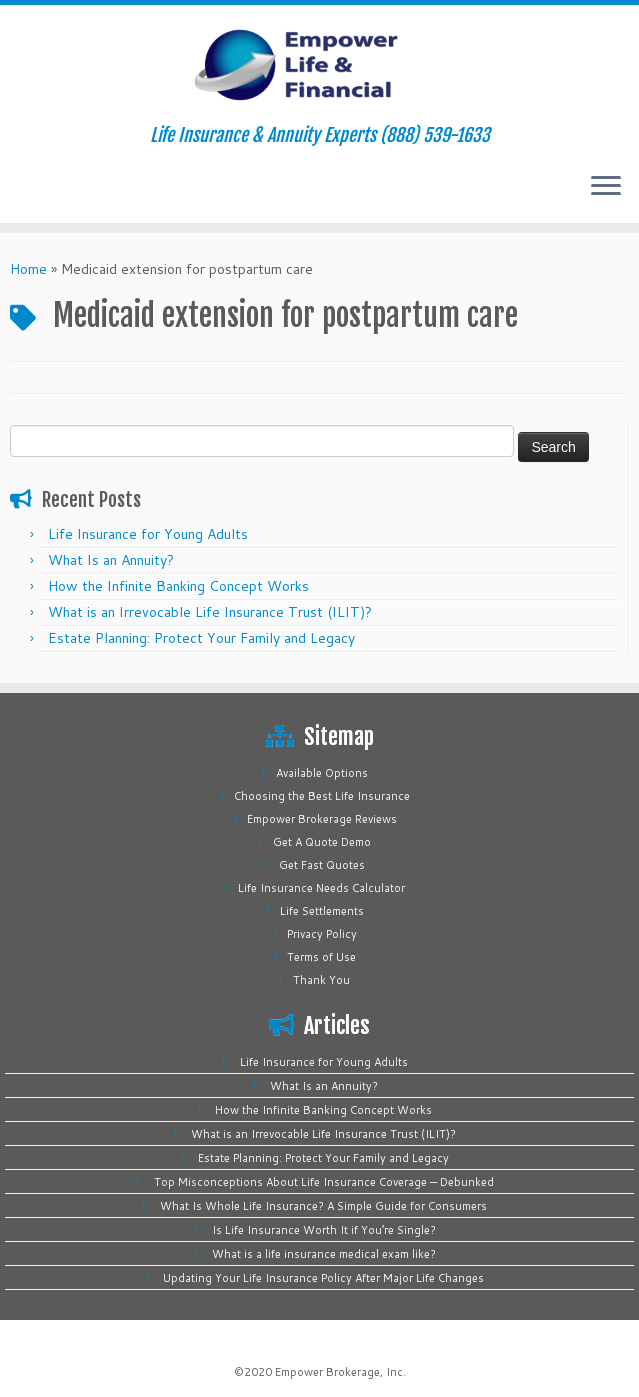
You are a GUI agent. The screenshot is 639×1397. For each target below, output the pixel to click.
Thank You (321, 980)
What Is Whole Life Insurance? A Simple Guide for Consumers (323, 1206)
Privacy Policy (322, 934)
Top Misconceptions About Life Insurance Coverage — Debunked (324, 1182)
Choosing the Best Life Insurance (322, 796)
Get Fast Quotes (322, 865)
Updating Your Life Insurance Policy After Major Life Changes (323, 1278)
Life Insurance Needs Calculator (321, 888)
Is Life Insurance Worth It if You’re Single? (324, 1230)
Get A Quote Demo (322, 842)
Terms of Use (321, 957)
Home (28, 269)
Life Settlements (322, 911)
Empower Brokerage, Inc (339, 1372)
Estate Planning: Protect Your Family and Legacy (201, 638)
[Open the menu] (606, 187)
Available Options (322, 773)
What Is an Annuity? (111, 560)
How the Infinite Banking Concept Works (178, 586)
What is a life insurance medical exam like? (324, 1254)
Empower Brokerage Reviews (322, 819)
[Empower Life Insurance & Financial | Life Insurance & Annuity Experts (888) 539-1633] (319, 65)
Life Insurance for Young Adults (148, 534)
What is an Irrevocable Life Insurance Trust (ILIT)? (210, 612)
